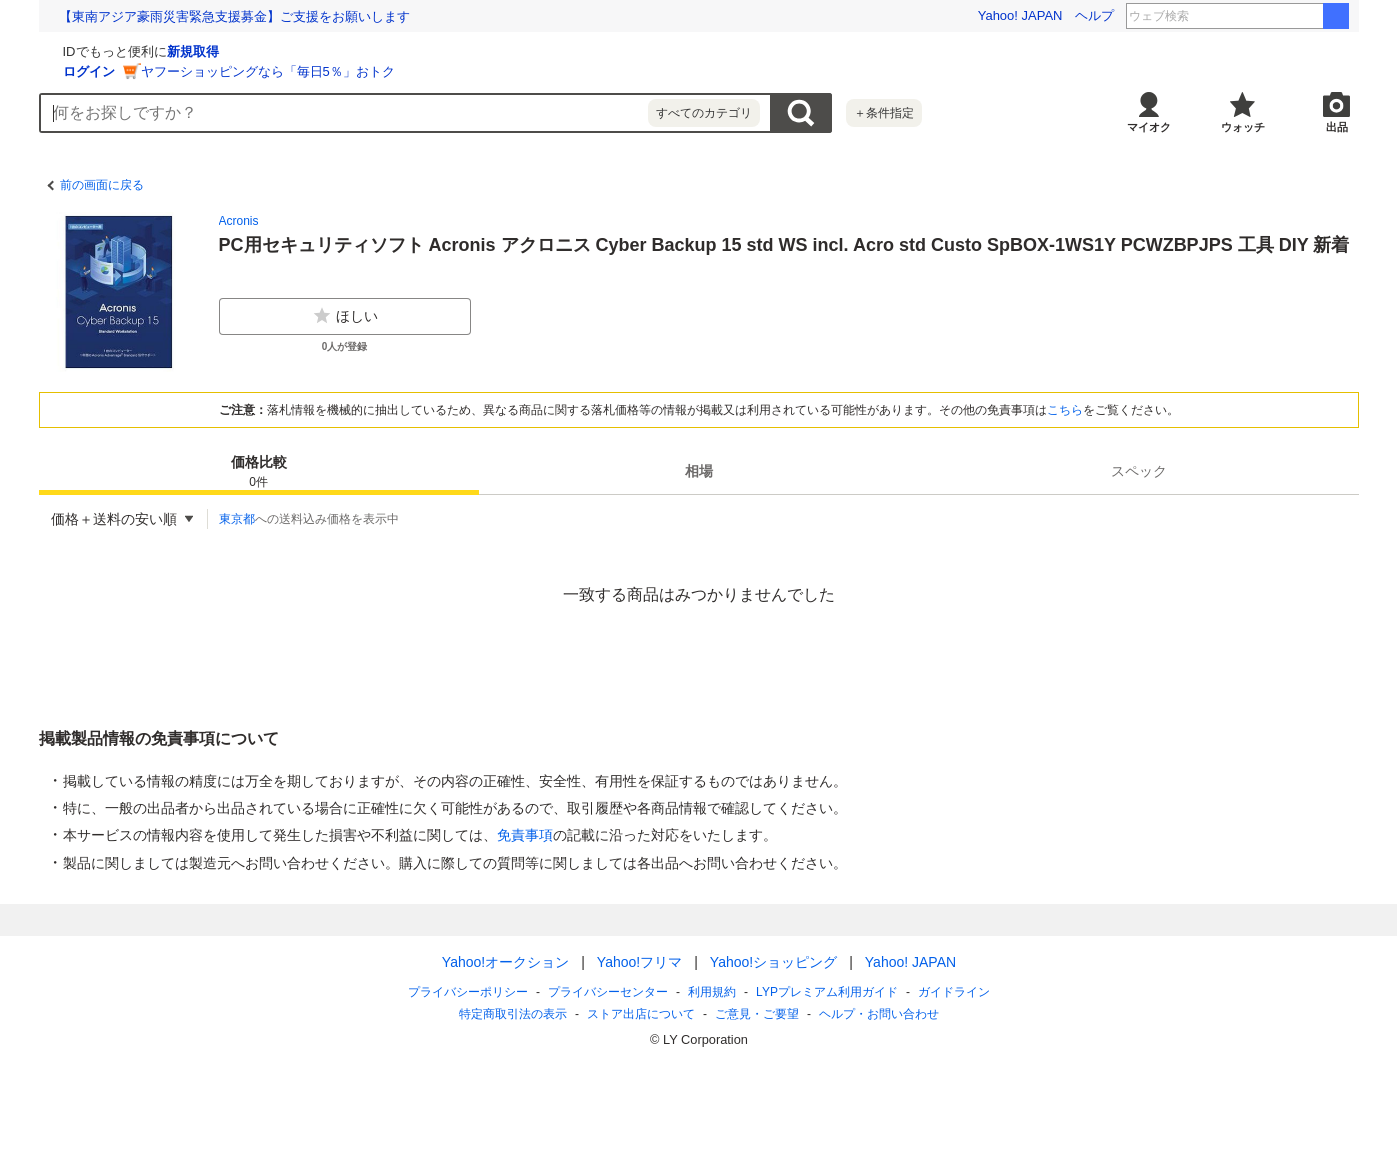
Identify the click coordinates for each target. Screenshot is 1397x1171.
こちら (1065, 410)
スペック (1139, 471)
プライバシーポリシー (468, 992)
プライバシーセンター (608, 992)
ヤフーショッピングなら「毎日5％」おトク (506, 71)
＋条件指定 (884, 113)
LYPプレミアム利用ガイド (827, 992)
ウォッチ (1243, 127)
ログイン (327, 71)
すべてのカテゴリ (704, 113)
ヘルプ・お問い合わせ (879, 1014)
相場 (699, 471)
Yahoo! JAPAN (1020, 15)
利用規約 (712, 992)
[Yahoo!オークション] (165, 49)
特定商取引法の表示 (513, 1014)
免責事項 (525, 835)
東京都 (237, 519)
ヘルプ (1094, 15)
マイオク (1149, 127)
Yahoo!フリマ (638, 962)
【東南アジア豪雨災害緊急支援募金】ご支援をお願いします (234, 16)
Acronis (239, 221)
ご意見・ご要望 (757, 1014)
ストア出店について (641, 1014)
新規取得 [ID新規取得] (431, 51)
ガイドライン (953, 992)
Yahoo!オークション (504, 962)
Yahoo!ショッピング (772, 962)
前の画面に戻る (102, 185)
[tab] (259, 471)
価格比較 (259, 472)
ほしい (345, 316)
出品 (1337, 127)
